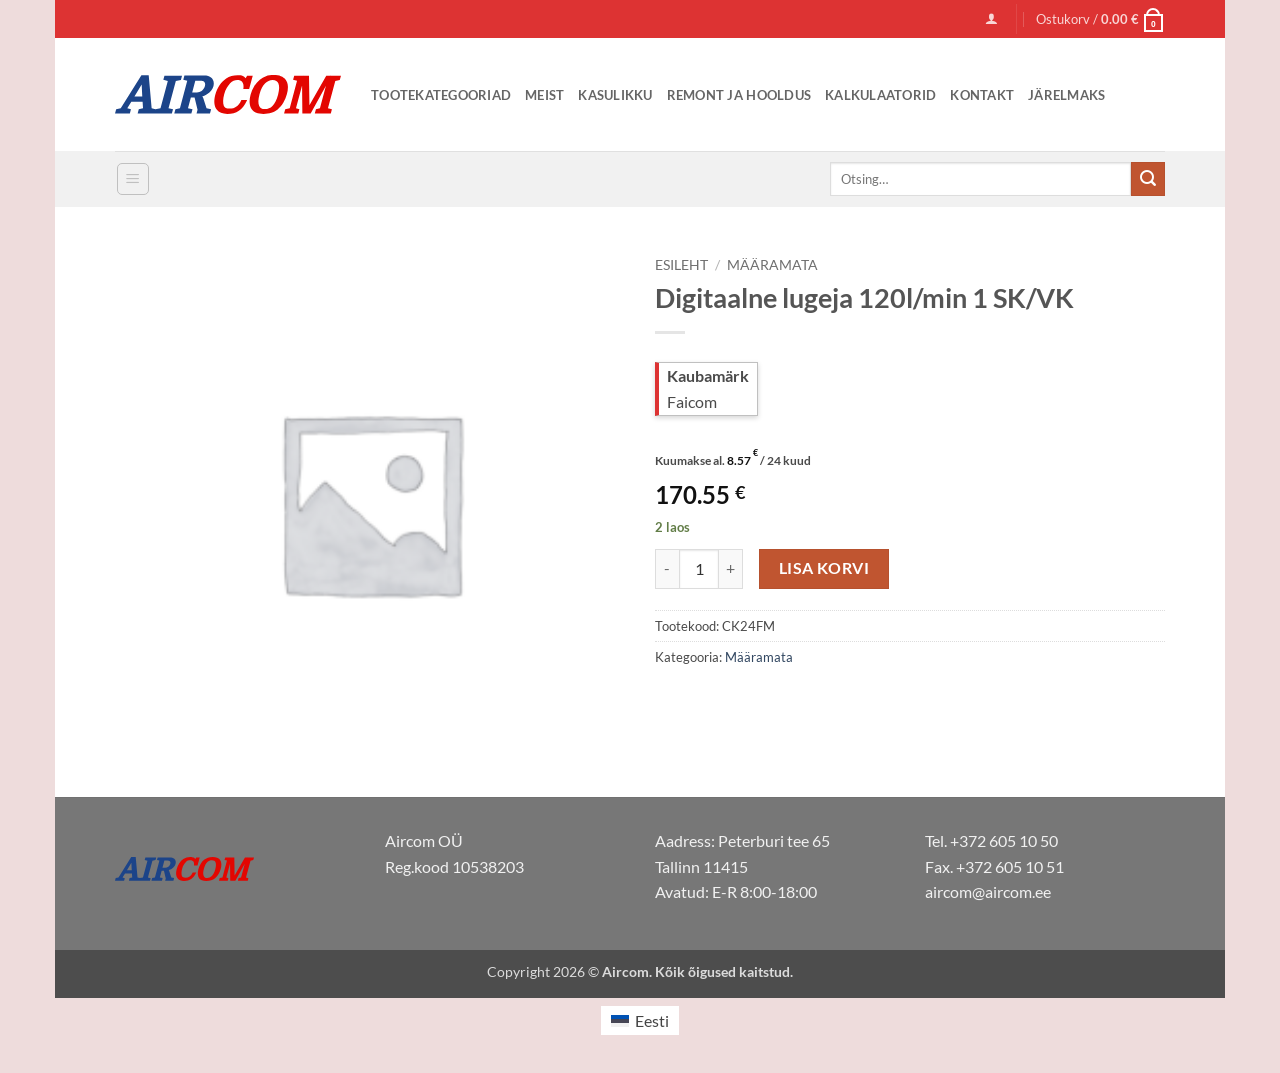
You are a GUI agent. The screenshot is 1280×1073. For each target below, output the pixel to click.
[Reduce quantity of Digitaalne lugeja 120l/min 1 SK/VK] (667, 569)
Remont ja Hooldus (739, 95)
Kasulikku (615, 95)
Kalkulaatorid (880, 95)
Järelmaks (1066, 95)
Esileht (681, 265)
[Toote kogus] (699, 569)
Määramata (772, 265)
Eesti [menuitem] (652, 1020)
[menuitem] (640, 1020)
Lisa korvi (824, 568)
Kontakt (982, 95)
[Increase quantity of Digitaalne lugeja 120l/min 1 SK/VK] (731, 569)
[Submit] (1148, 179)
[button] (991, 18)
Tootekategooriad (441, 95)
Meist (544, 95)
